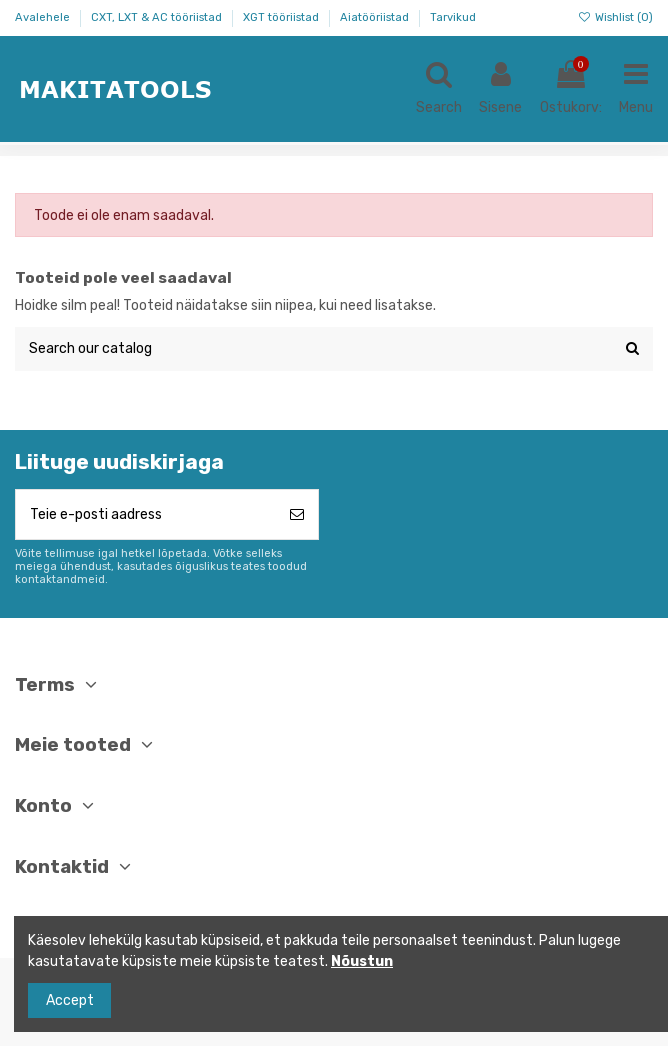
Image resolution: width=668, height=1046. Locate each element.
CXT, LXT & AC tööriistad (158, 17)
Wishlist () (615, 17)
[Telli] (297, 514)
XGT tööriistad (282, 17)
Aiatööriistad (376, 17)
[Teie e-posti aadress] (146, 514)
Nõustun (362, 961)
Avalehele (44, 17)
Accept (70, 1000)
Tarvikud (453, 17)
